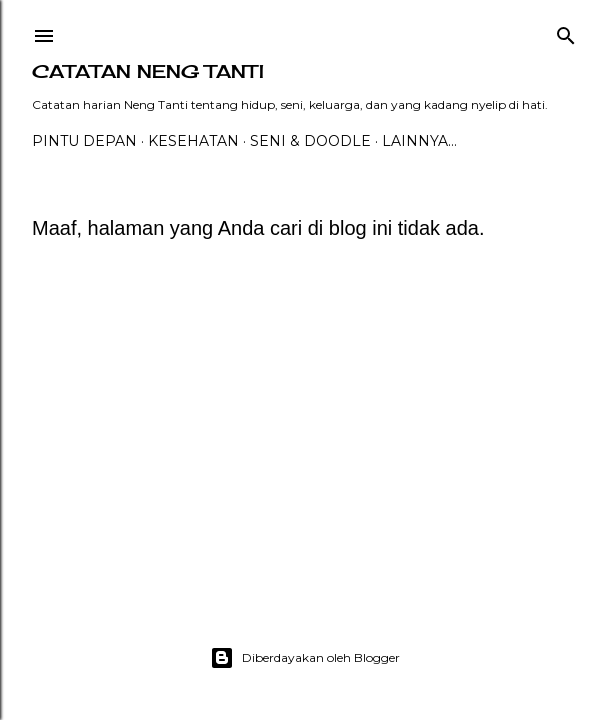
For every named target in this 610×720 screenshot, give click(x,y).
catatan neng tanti (148, 71)
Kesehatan (193, 141)
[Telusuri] (566, 31)
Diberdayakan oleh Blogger (305, 658)
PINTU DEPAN (84, 141)
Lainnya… (419, 141)
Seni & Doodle (310, 141)
